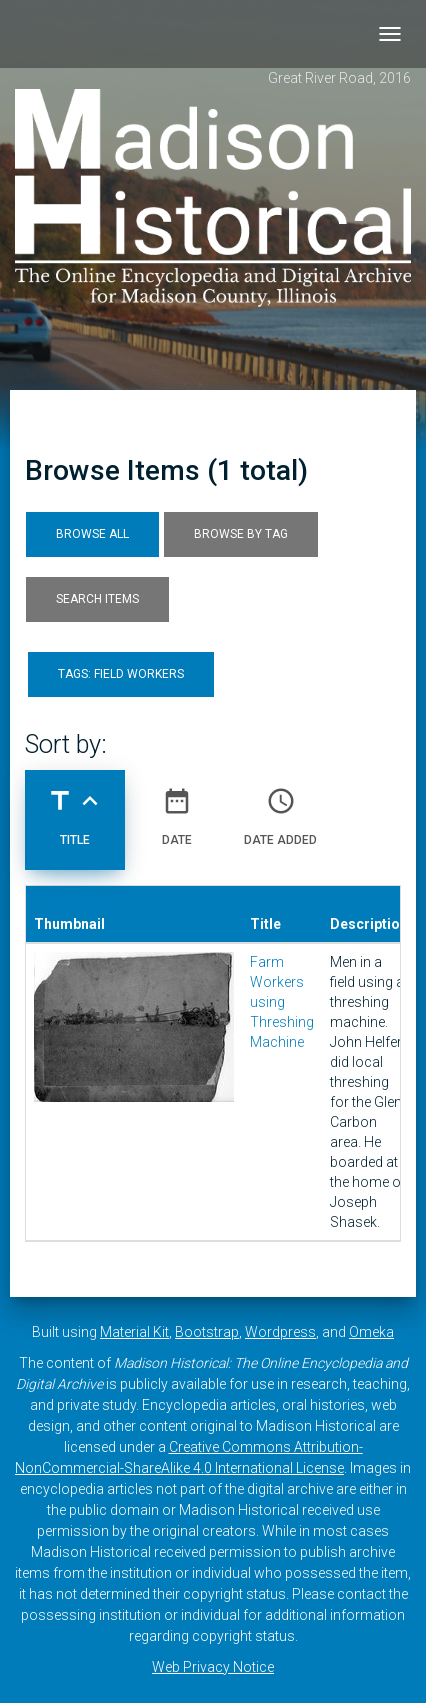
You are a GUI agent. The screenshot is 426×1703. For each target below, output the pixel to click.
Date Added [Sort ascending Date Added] (280, 809)
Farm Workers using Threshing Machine (282, 1002)
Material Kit (134, 1332)
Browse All (92, 534)
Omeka (371, 1332)
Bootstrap (207, 1332)
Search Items (97, 599)
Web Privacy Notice (213, 1667)
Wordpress (280, 1332)
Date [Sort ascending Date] (177, 809)
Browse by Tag (241, 534)
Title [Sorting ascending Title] (75, 809)
